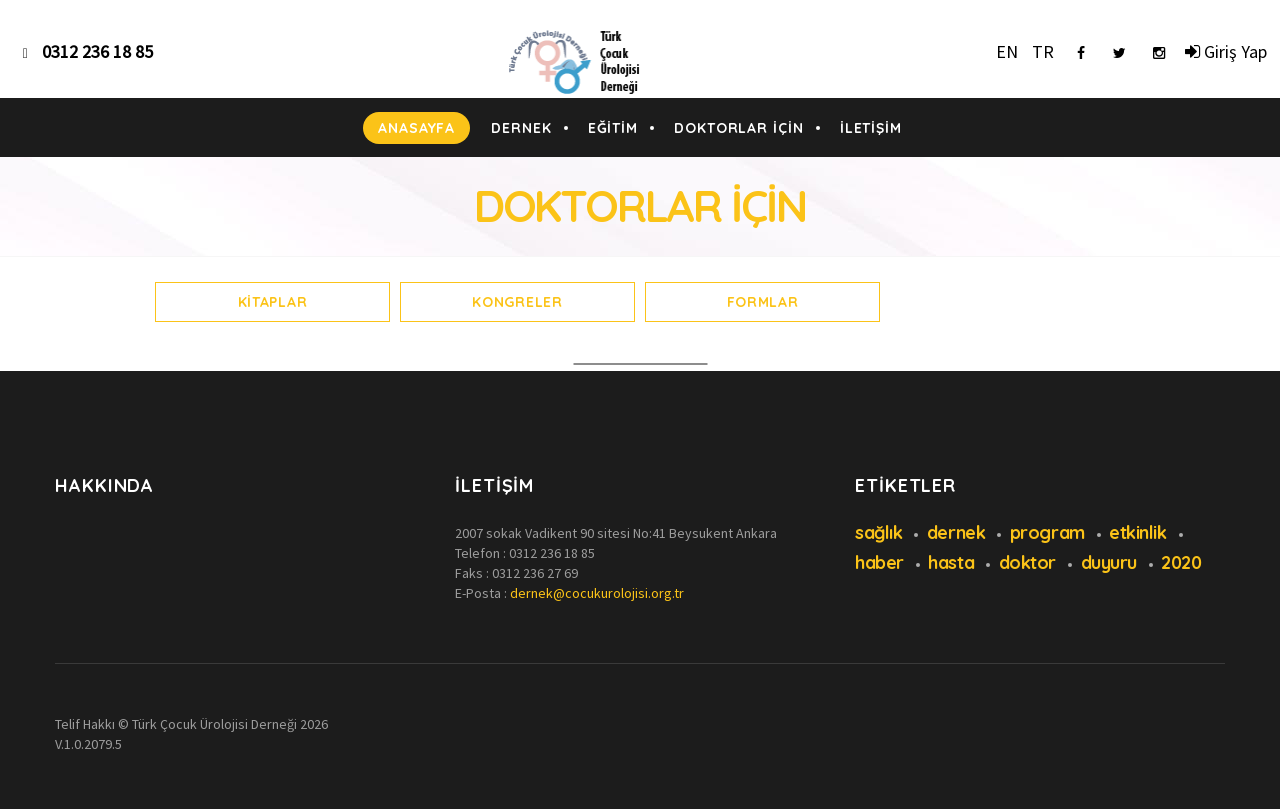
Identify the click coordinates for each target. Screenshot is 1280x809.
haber (879, 562)
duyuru (1109, 562)
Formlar (763, 302)
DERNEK (521, 128)
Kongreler (517, 302)
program (1047, 532)
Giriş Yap (1226, 51)
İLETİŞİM (871, 128)
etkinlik (1137, 532)
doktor (1027, 562)
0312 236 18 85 (552, 553)
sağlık (878, 532)
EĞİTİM (613, 128)
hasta (951, 562)
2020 (1181, 562)
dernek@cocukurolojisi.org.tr (597, 593)
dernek (956, 532)
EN (1007, 51)
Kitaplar (273, 302)
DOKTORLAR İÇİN (739, 128)
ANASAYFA (416, 128)
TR (1043, 51)
